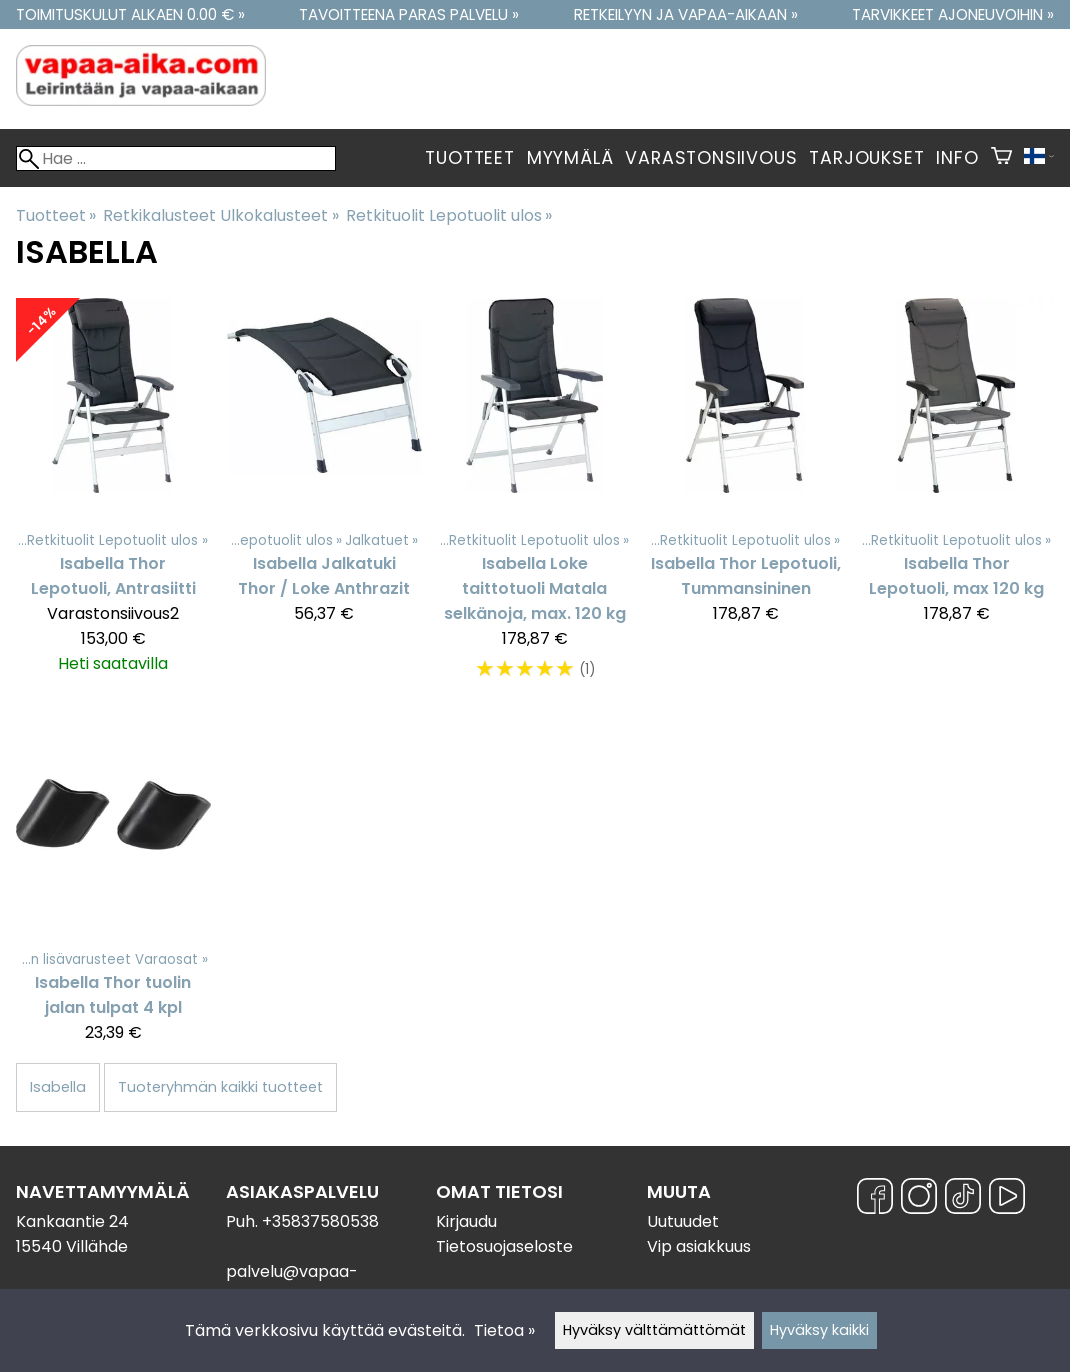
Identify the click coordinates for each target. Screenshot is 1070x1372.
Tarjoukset (866, 158)
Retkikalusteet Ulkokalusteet (220, 215)
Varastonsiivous (711, 158)
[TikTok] (963, 1199)
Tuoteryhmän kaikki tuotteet (220, 1087)
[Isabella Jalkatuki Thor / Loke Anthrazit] (324, 499)
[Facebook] (875, 1199)
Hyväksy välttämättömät (654, 1330)
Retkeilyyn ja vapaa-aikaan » (686, 14)
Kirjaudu (466, 1221)
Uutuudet (683, 1221)
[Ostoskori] (1001, 158)
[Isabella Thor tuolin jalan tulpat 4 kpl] (113, 889)
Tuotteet (469, 158)
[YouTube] (1007, 1199)
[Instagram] (919, 1199)
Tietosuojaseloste (504, 1246)
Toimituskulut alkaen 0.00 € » (130, 14)
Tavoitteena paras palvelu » (409, 14)
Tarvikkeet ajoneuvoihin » (953, 14)
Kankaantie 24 (72, 1221)
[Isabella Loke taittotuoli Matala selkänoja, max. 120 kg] (535, 499)
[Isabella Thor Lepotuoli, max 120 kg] (956, 499)
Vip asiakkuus (699, 1246)
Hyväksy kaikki (819, 1330)
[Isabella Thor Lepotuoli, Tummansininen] (745, 499)
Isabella (58, 1087)
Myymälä (570, 158)
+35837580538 (320, 1221)
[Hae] (176, 158)
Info (957, 158)
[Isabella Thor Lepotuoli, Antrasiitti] (113, 499)
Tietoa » (504, 1330)
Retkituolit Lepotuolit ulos (449, 215)
